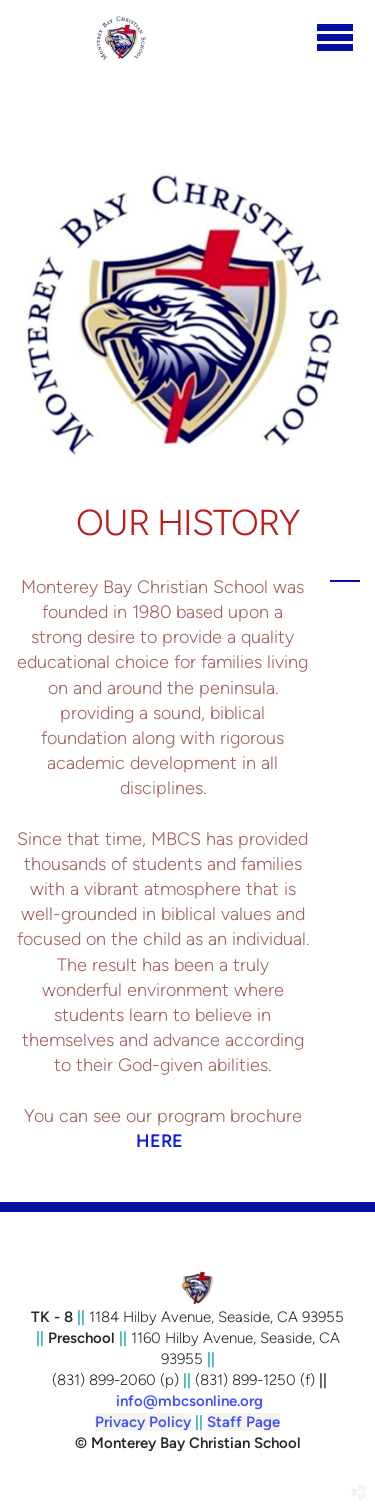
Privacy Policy (143, 1422)
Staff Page (243, 1422)
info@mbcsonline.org (189, 1401)
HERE (159, 1141)
